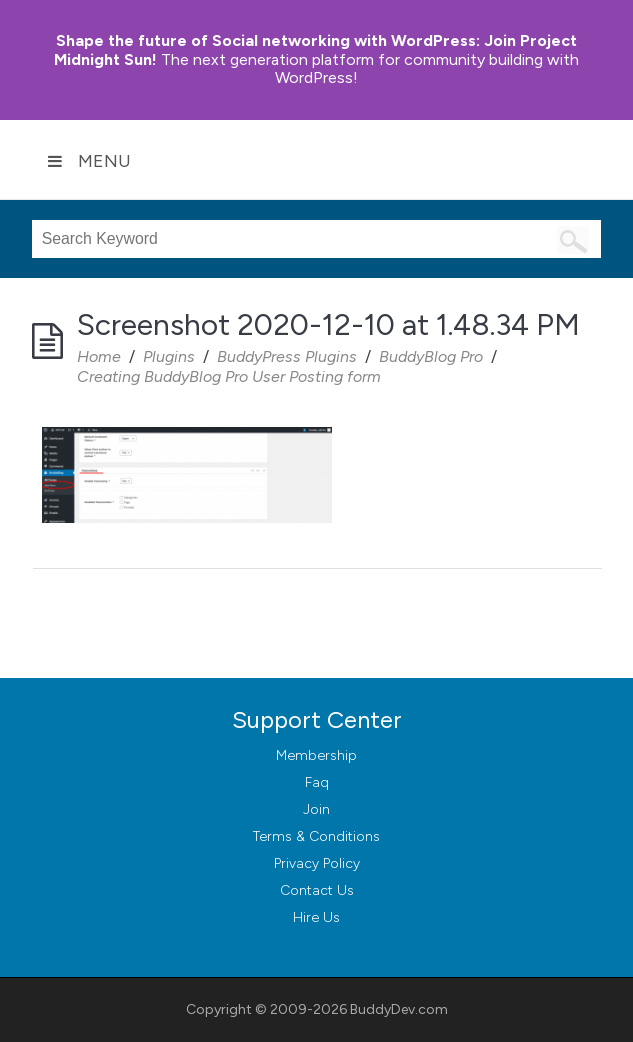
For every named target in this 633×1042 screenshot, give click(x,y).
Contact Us (317, 890)
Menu (89, 161)
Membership (316, 755)
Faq (317, 782)
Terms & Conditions (316, 836)
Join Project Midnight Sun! (315, 50)
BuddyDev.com (399, 1009)
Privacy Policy (317, 863)
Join (316, 809)
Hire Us (316, 917)
